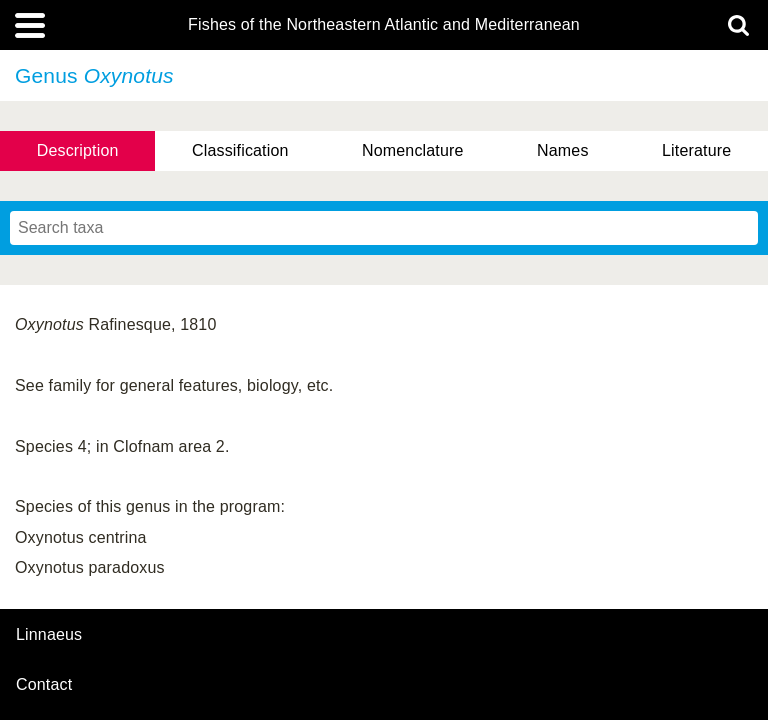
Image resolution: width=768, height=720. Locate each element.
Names (562, 150)
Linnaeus (49, 635)
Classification (240, 150)
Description (78, 150)
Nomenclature (413, 150)
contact (44, 684)
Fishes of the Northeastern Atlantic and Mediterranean (384, 25)
